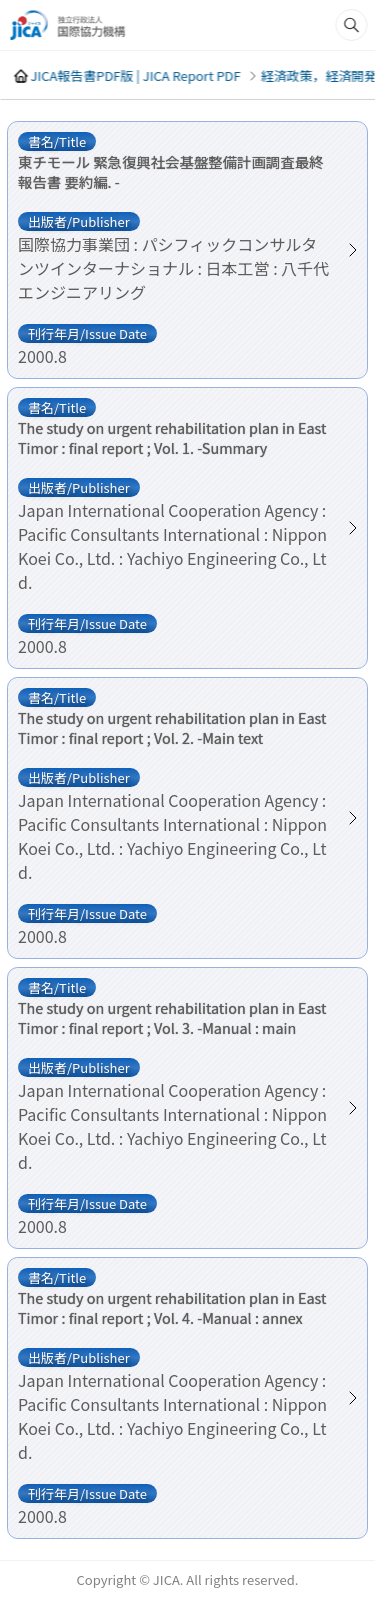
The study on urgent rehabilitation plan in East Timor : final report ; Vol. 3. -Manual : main (172, 1018)
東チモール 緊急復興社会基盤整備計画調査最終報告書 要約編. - (170, 172)
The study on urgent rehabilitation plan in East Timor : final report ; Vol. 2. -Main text (172, 728)
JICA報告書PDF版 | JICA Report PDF (135, 75)
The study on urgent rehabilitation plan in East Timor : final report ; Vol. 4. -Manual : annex (172, 1308)
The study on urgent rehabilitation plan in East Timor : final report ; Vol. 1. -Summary (172, 438)
